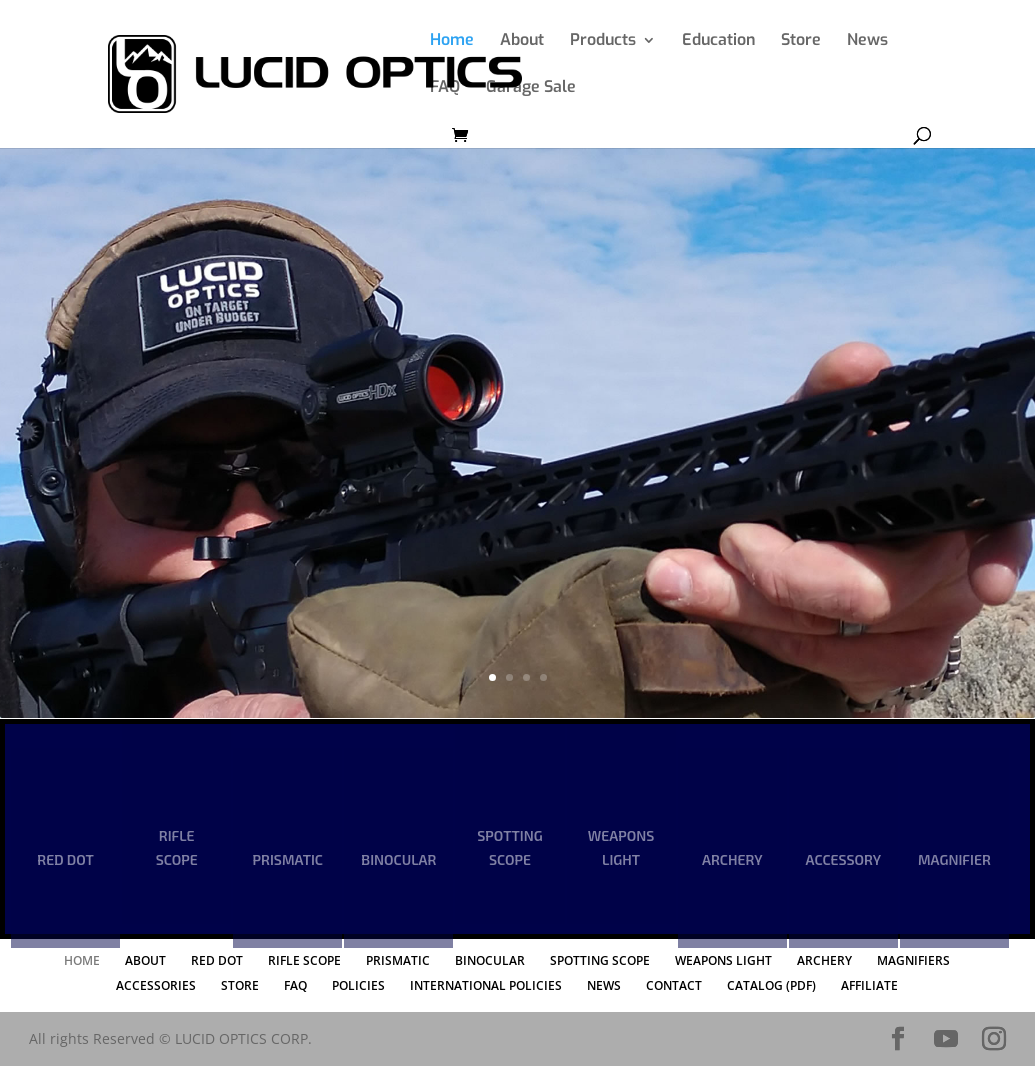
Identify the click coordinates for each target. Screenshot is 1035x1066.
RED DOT (65, 859)
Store (801, 41)
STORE (240, 985)
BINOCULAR (398, 859)
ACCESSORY (844, 859)
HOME (82, 960)
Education (718, 41)
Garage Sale (531, 88)
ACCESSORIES (156, 985)
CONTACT (674, 985)
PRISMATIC (288, 859)
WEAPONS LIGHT (621, 847)
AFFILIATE (869, 985)
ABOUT (145, 960)
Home (452, 41)
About (522, 41)
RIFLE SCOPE (177, 847)
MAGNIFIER (954, 859)
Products (603, 41)
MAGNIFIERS (913, 960)
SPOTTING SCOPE (509, 847)
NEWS (604, 985)
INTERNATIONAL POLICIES (486, 985)
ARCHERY (732, 859)
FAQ (445, 88)
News (867, 41)
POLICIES (358, 985)
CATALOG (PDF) (771, 985)
